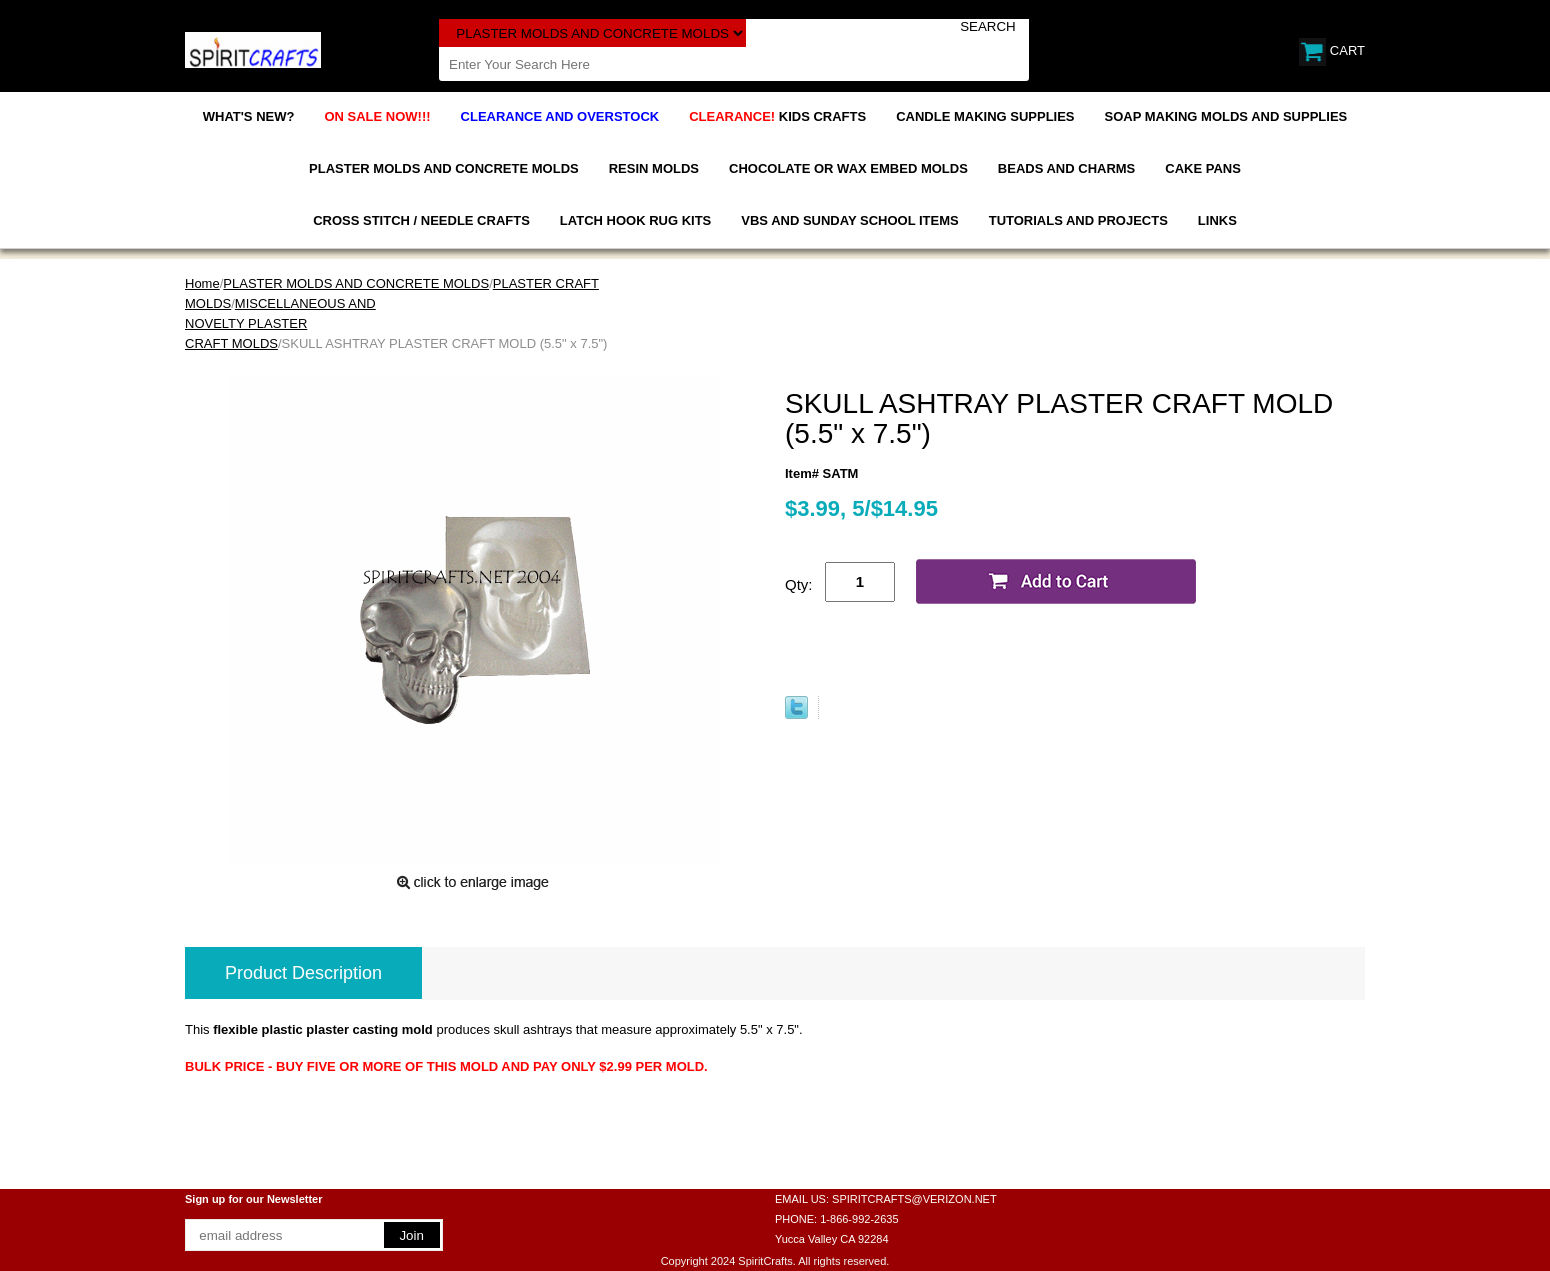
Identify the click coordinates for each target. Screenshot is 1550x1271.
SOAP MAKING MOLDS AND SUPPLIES (1226, 116)
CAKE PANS (1203, 168)
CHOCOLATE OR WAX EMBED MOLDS (848, 168)
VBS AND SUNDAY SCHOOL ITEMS (849, 220)
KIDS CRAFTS (777, 116)
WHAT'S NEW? (249, 116)
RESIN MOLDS (654, 168)
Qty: (799, 584)
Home (202, 283)
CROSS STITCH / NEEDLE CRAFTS (421, 220)
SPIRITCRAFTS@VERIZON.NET (914, 1199)
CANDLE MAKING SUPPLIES (985, 116)
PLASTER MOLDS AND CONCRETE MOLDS (444, 168)
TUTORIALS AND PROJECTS (1078, 220)
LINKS (1217, 220)
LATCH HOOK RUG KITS (635, 220)
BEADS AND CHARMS (1066, 168)
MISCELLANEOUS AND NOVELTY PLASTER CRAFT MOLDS (280, 323)
